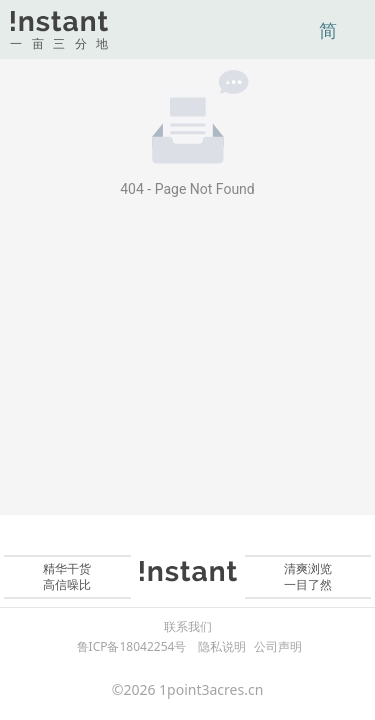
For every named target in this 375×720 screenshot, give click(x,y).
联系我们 (188, 627)
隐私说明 (222, 646)
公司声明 (278, 646)
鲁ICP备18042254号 (132, 646)
